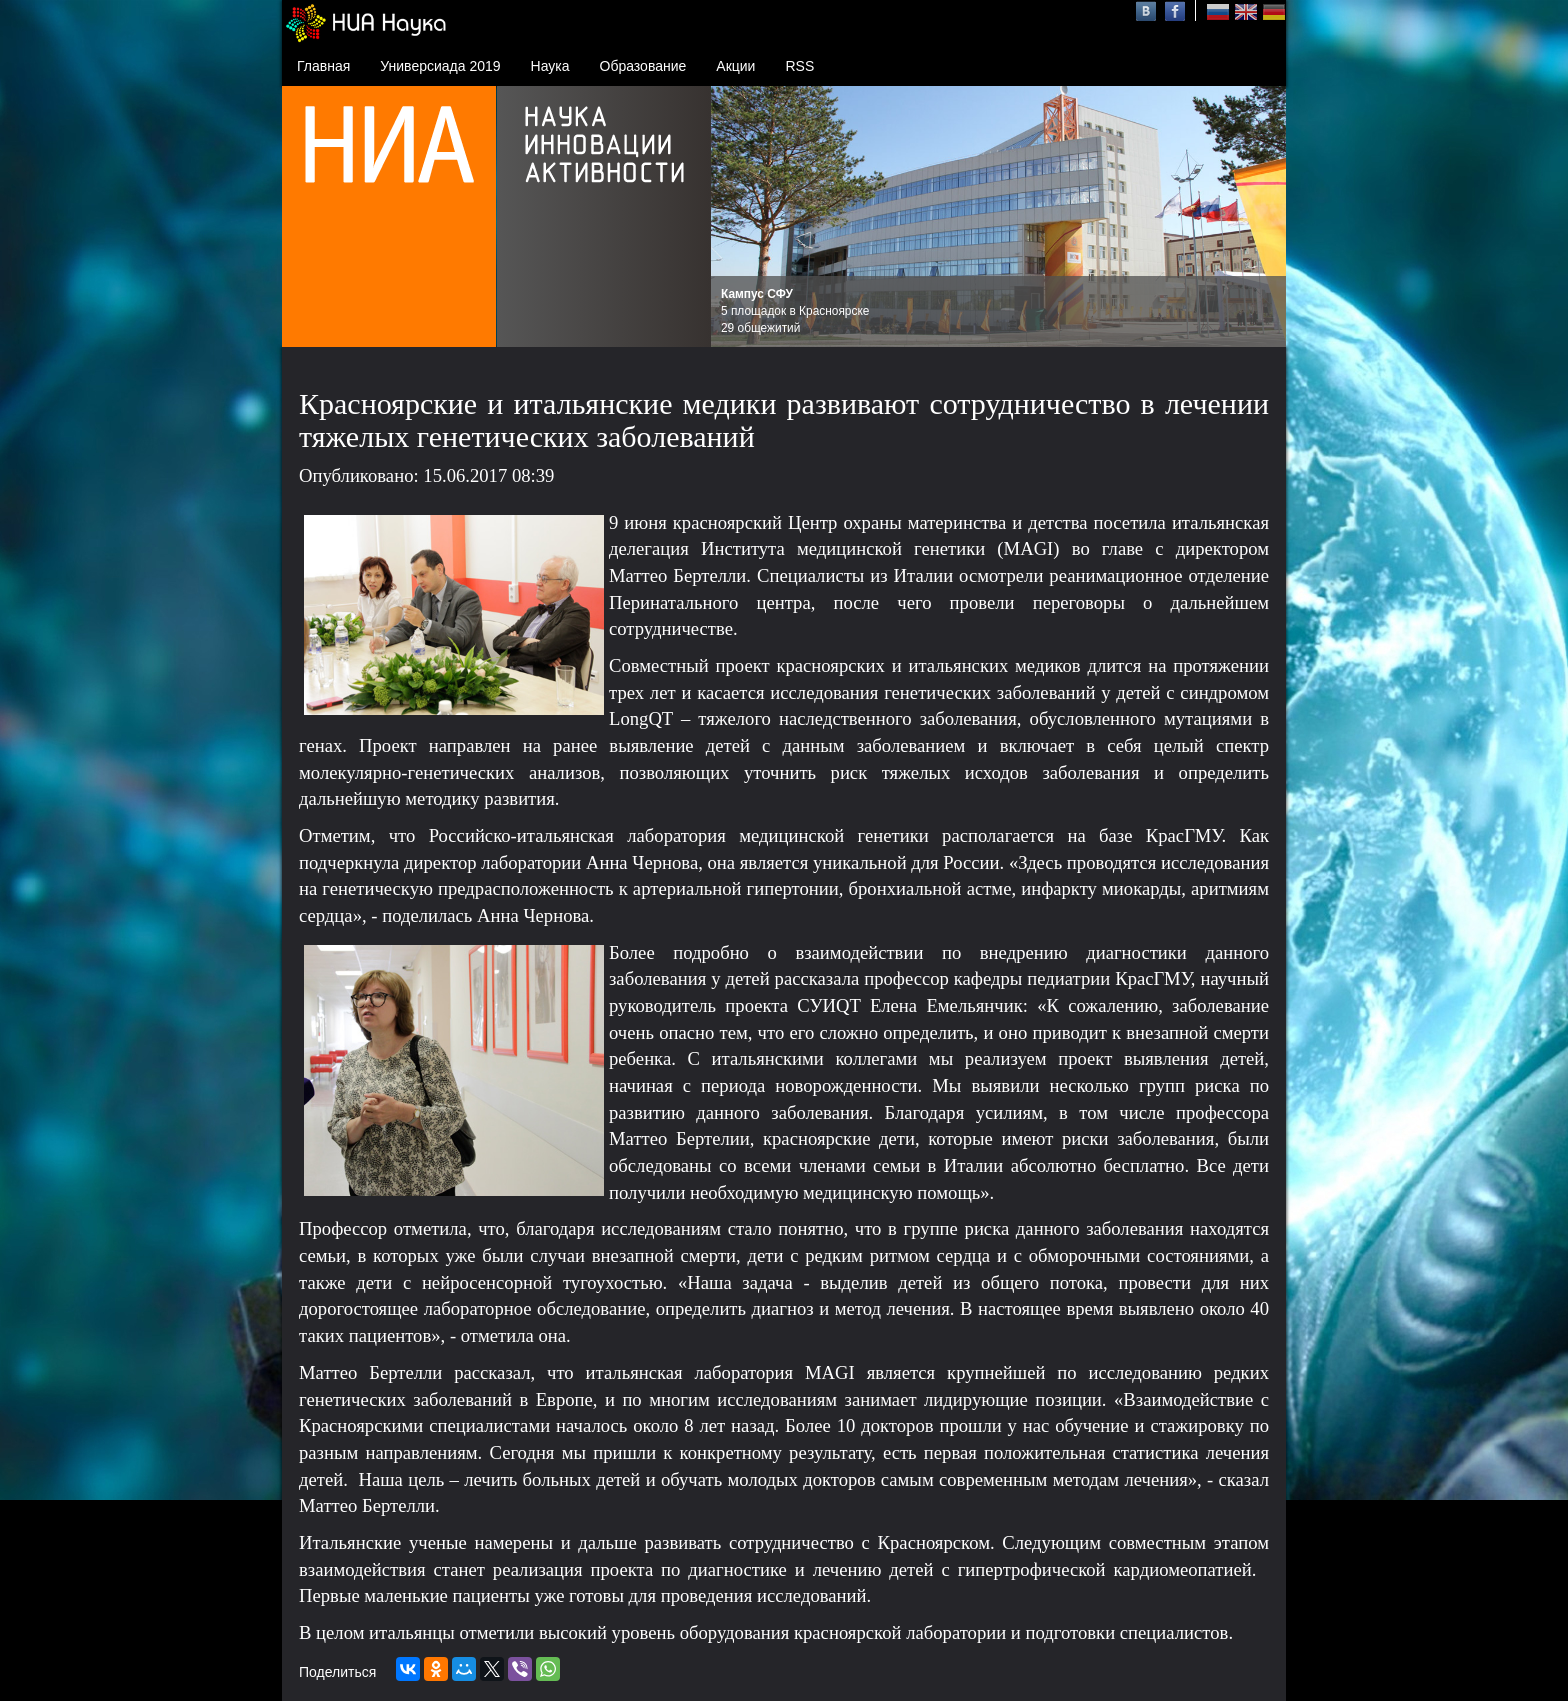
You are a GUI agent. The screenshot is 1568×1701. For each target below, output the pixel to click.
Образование (643, 66)
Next (1260, 217)
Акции (735, 66)
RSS (799, 66)
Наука (550, 66)
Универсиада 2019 (440, 66)
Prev (737, 217)
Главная (323, 66)
